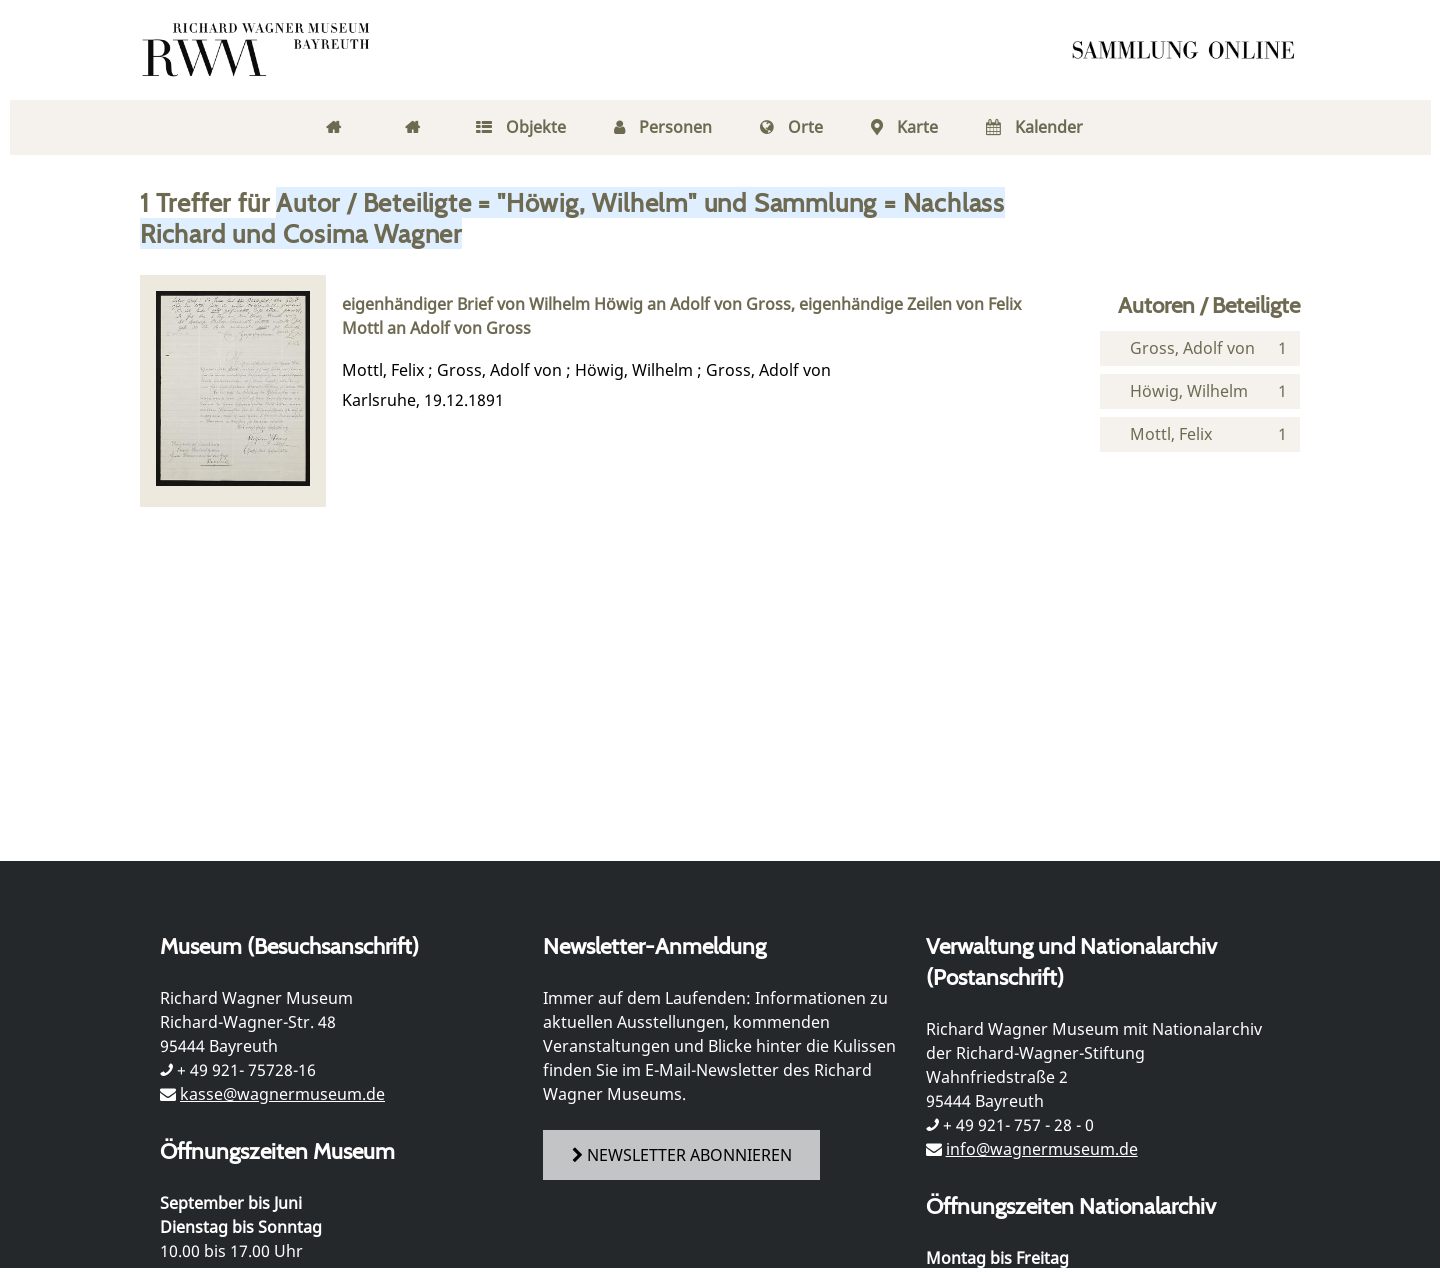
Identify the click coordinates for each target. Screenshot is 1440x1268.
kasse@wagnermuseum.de (282, 1094)
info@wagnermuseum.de (1042, 1149)
